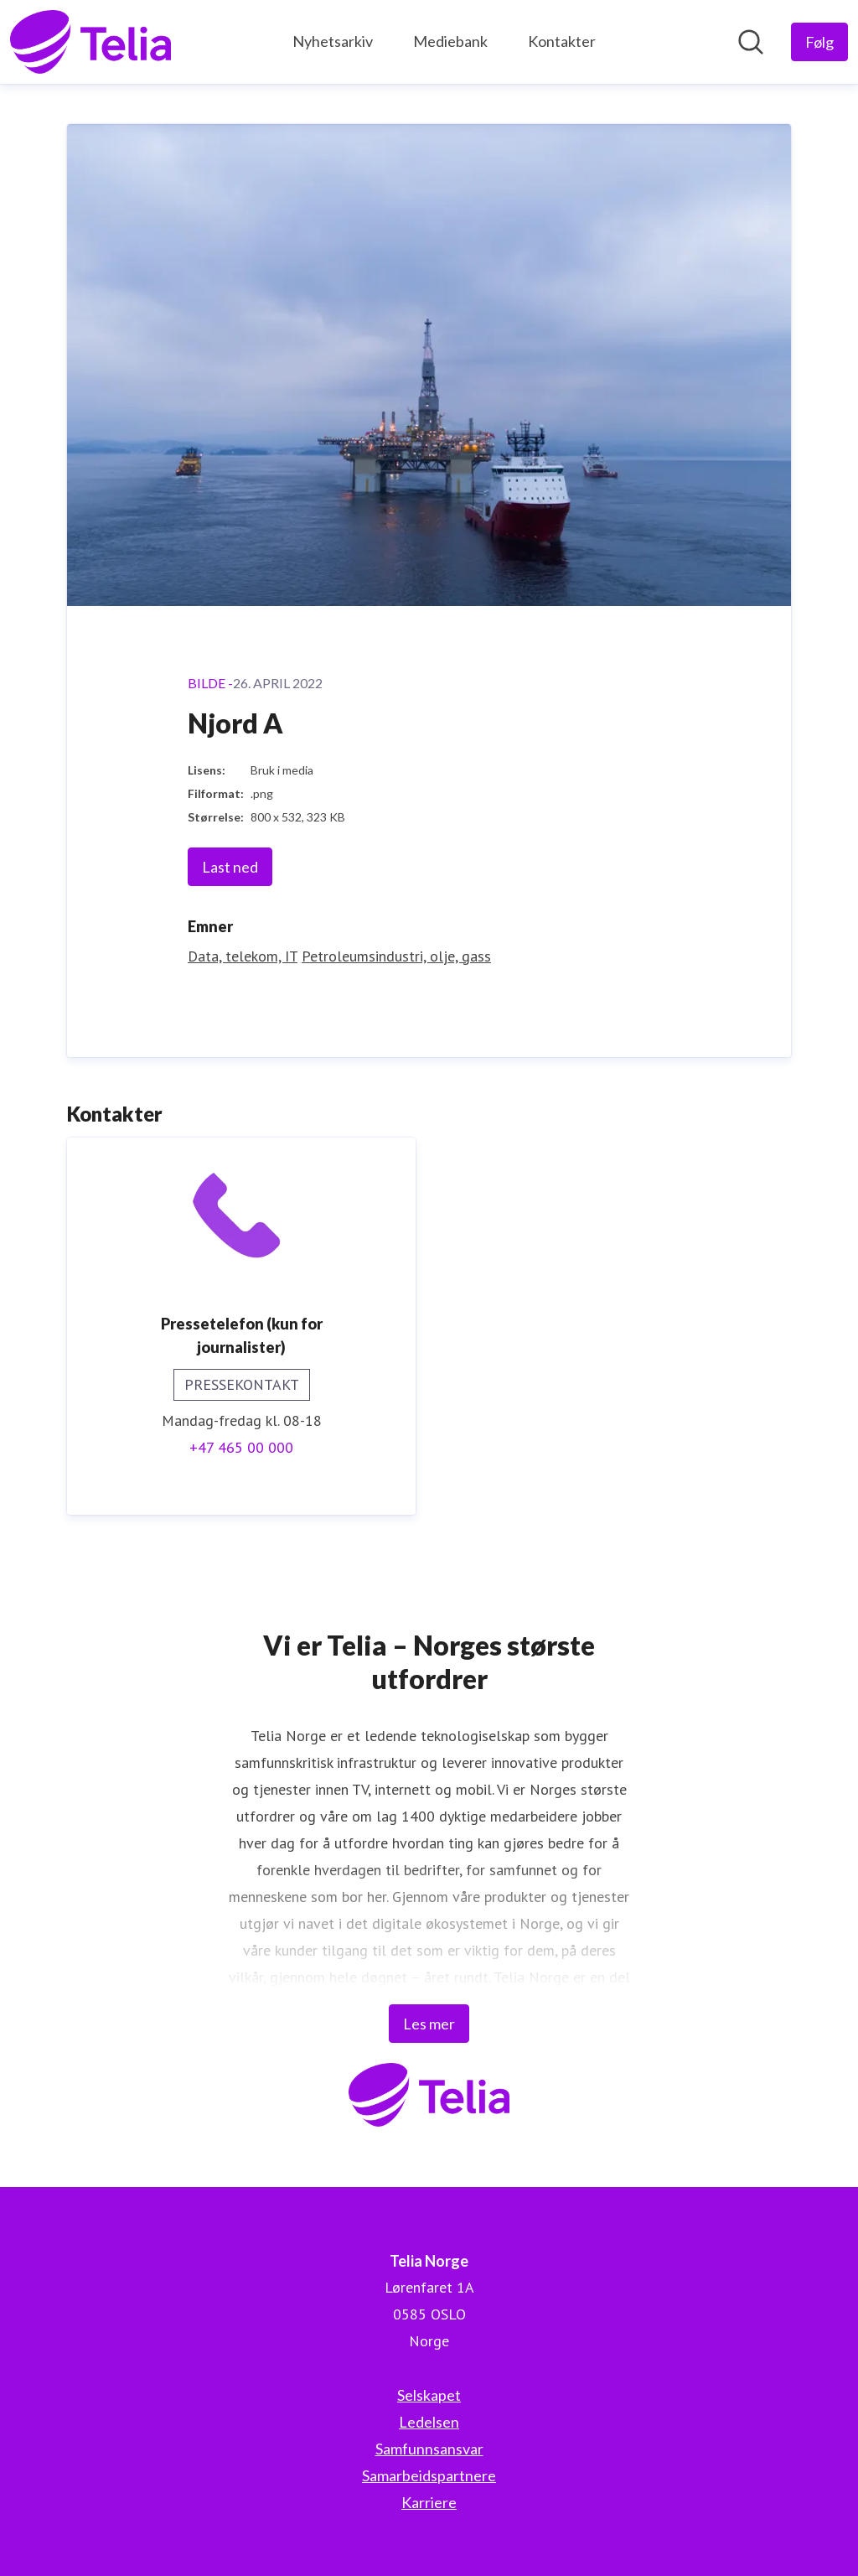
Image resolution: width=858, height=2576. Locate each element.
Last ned (230, 867)
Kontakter (562, 41)
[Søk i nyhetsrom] (750, 42)
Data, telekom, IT (242, 956)
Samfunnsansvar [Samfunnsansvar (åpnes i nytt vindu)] (429, 2448)
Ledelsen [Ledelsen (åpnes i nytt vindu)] (429, 2422)
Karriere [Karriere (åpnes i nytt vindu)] (429, 2502)
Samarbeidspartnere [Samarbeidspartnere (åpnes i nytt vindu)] (429, 2475)
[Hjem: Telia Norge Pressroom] (90, 42)
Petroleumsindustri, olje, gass (396, 956)
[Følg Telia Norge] (819, 42)
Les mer (429, 2023)
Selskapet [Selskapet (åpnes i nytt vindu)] (429, 2395)
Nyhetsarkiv (332, 41)
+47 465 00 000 (241, 1447)
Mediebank (450, 41)
